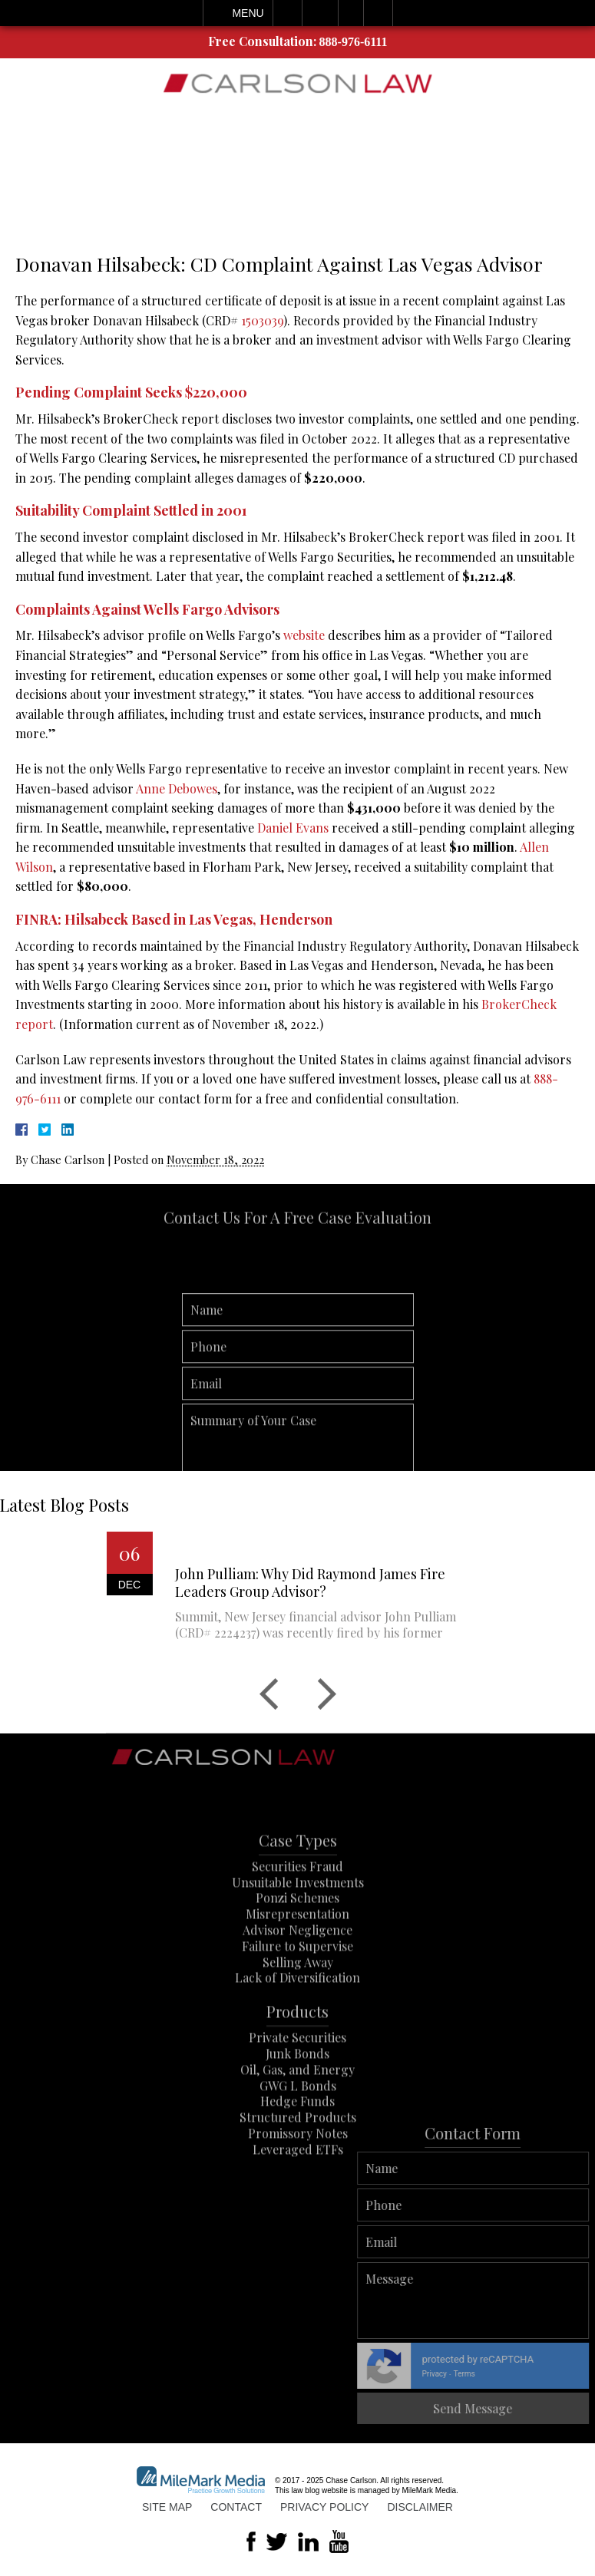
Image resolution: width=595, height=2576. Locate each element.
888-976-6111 (353, 41)
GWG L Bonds (297, 2118)
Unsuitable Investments (298, 1915)
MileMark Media (429, 2490)
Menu (247, 13)
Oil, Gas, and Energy (297, 2102)
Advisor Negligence (297, 1963)
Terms (579, 2374)
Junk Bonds (297, 2087)
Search (378, 13)
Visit (351, 13)
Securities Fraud (297, 1900)
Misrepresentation (297, 1947)
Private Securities (297, 2071)
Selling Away (298, 1995)
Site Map (167, 2507)
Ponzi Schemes (297, 1931)
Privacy (549, 2374)
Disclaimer (420, 2507)
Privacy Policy (324, 2507)
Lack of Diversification (297, 2011)
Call (287, 13)
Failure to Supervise (297, 1979)
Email (320, 13)
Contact (236, 2507)
